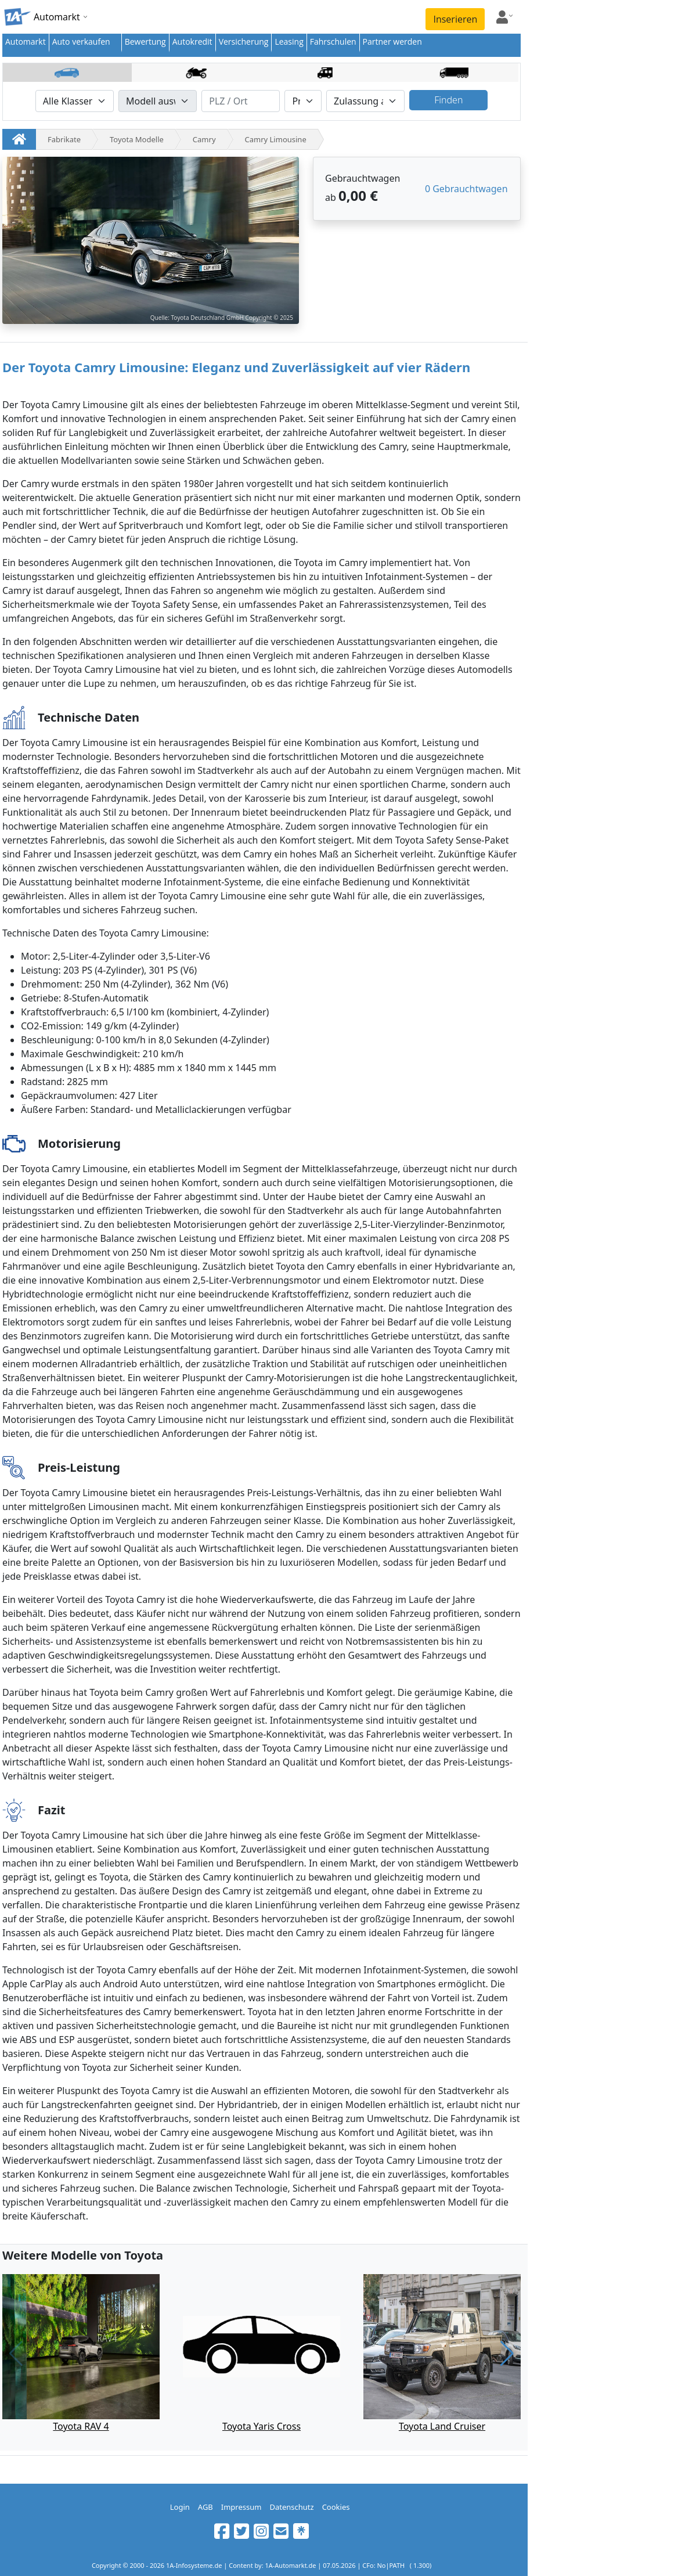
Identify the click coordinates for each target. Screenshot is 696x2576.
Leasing (289, 41)
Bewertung (145, 41)
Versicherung (244, 41)
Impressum (241, 2507)
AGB (205, 2507)
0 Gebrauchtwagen (466, 188)
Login (180, 2507)
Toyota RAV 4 (81, 2426)
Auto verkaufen (81, 41)
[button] (507, 2353)
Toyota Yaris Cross (261, 2426)
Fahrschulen (333, 41)
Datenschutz (291, 2507)
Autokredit (192, 41)
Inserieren (455, 19)
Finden (448, 99)
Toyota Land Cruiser (442, 2426)
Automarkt (25, 41)
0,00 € (358, 195)
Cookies (336, 2507)
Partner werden (392, 41)
